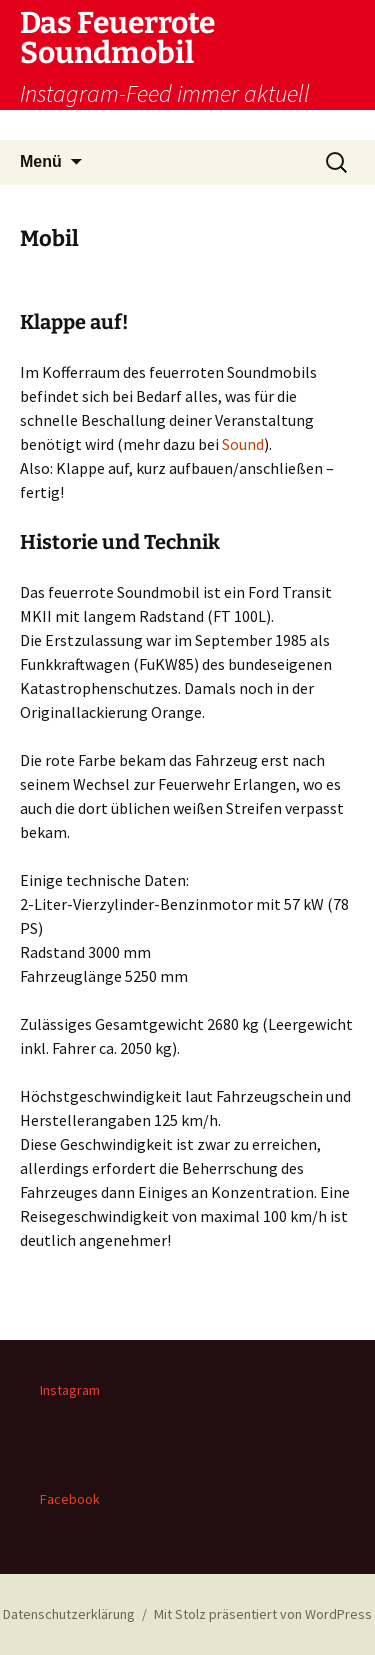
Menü (41, 161)
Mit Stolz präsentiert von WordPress (263, 1614)
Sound (243, 444)
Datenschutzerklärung (69, 1614)
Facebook (70, 1499)
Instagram (70, 1390)
